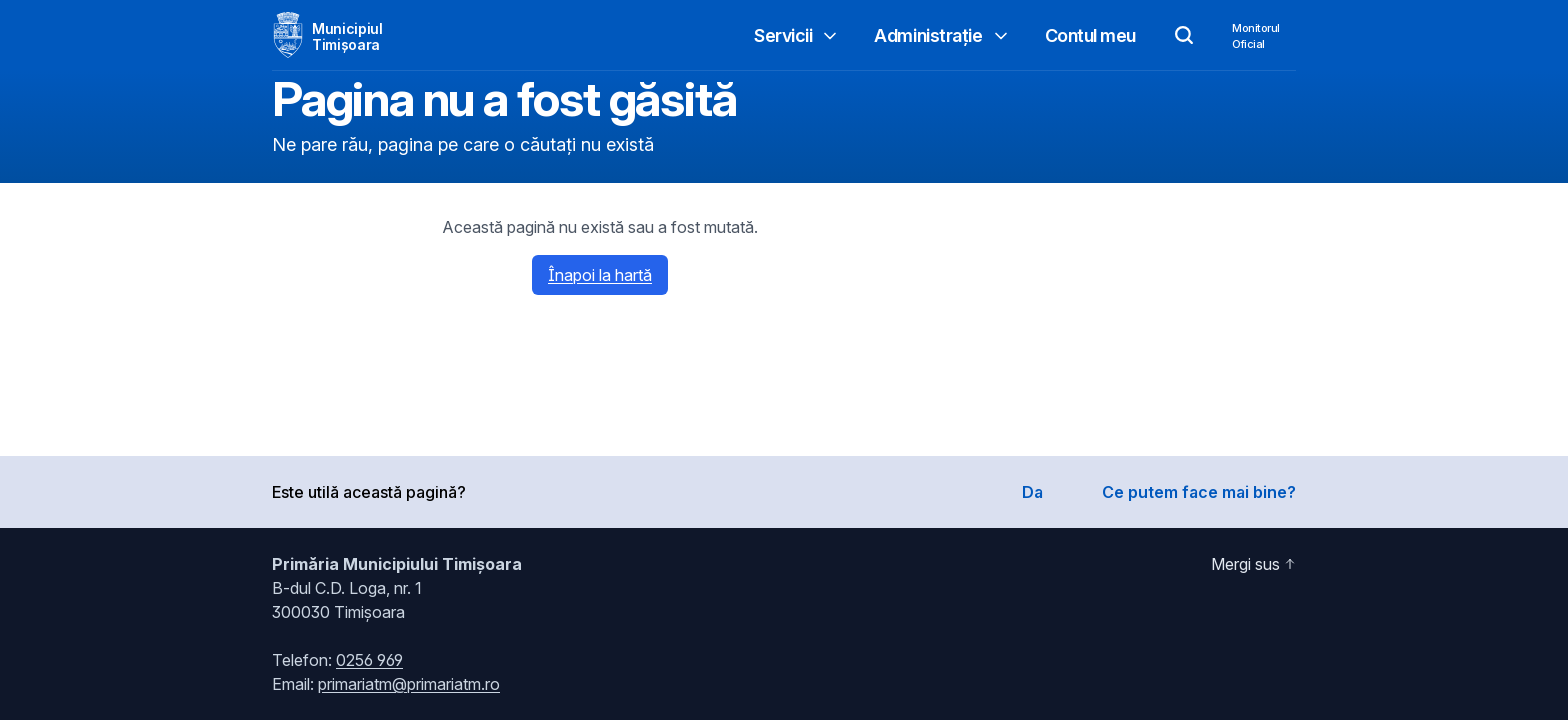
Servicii (797, 35)
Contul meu (1091, 35)
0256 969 (369, 660)
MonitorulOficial (1256, 36)
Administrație (942, 35)
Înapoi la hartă (600, 275)
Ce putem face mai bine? (1199, 492)
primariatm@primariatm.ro (409, 684)
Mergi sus (1253, 564)
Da (1032, 492)
